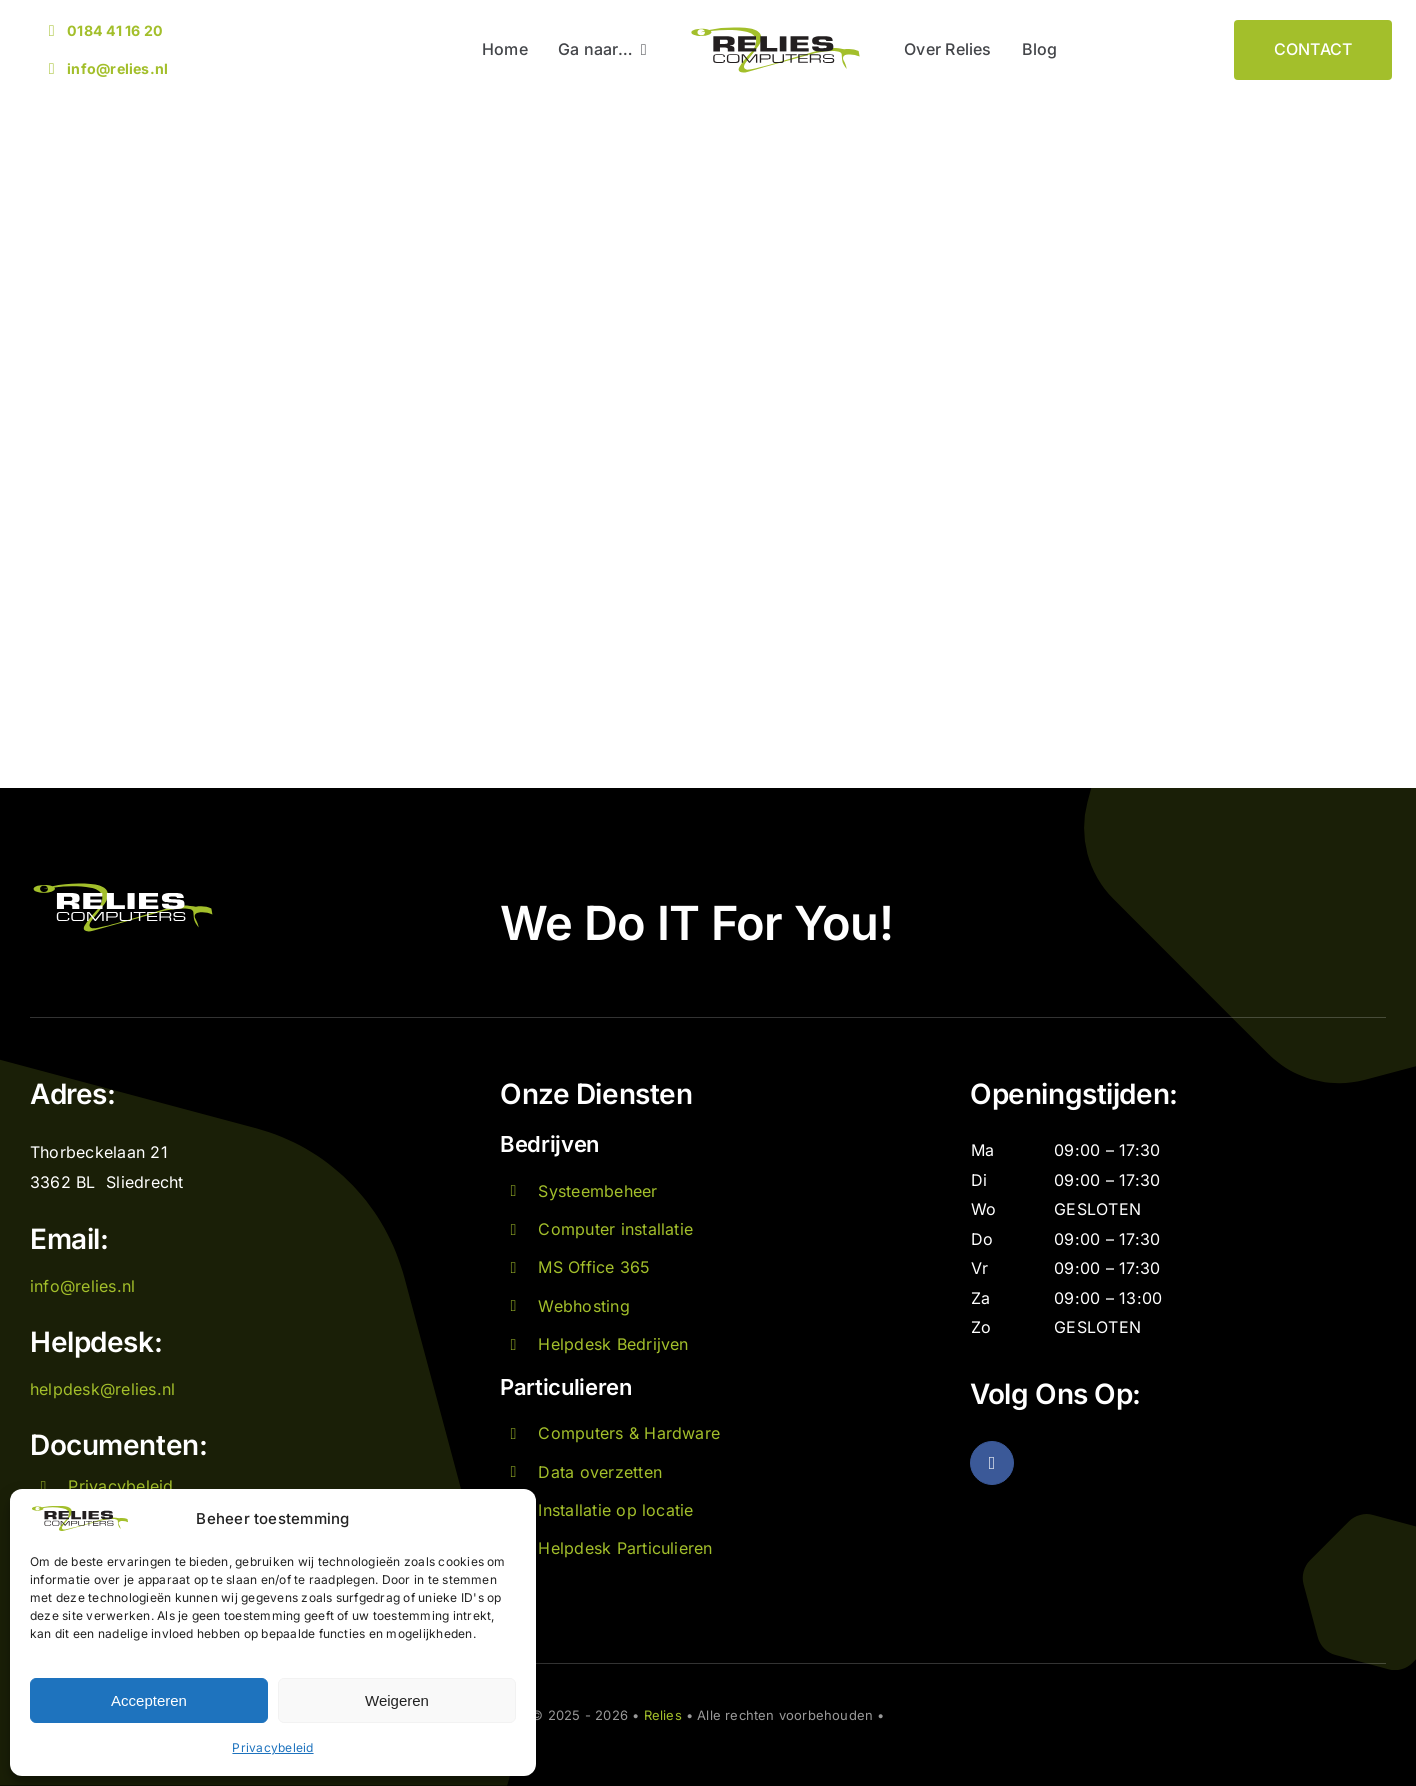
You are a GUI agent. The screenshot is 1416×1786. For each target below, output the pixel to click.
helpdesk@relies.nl (102, 1389)
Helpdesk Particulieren (625, 1548)
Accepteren (149, 1700)
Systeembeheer (597, 1191)
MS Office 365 (594, 1267)
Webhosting (583, 1306)
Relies (663, 1715)
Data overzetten (600, 1472)
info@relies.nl (117, 68)
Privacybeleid (272, 1747)
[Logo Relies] (775, 32)
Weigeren (397, 1700)
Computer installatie (615, 1229)
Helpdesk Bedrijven (613, 1344)
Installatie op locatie (615, 1510)
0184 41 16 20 (115, 30)
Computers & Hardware (629, 1433)
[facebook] (992, 1463)
